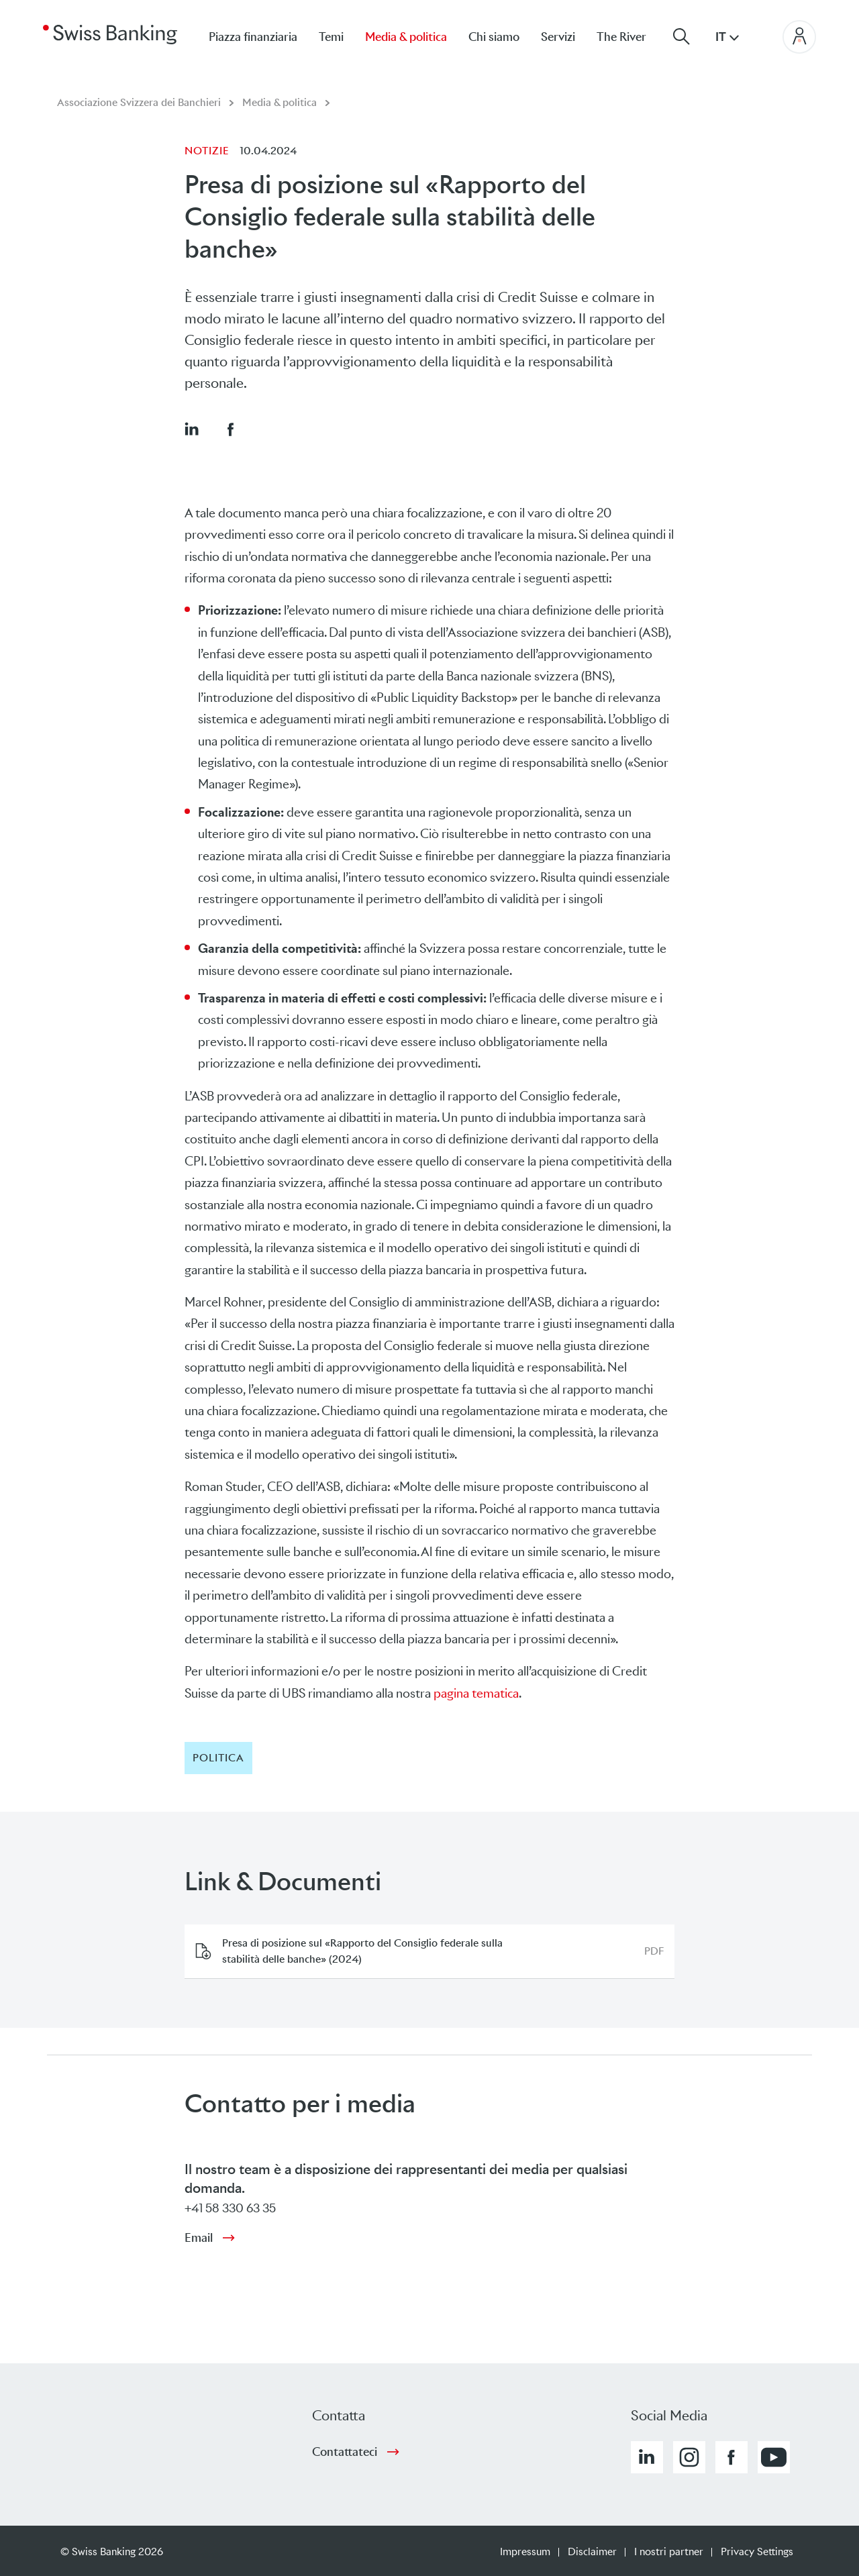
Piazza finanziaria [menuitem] (253, 37)
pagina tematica (476, 1693)
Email (199, 2237)
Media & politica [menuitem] (406, 37)
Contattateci (344, 2451)
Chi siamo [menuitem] (493, 37)
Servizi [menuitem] (558, 37)
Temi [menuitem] (331, 37)
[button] (191, 428)
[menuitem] (632, 36)
